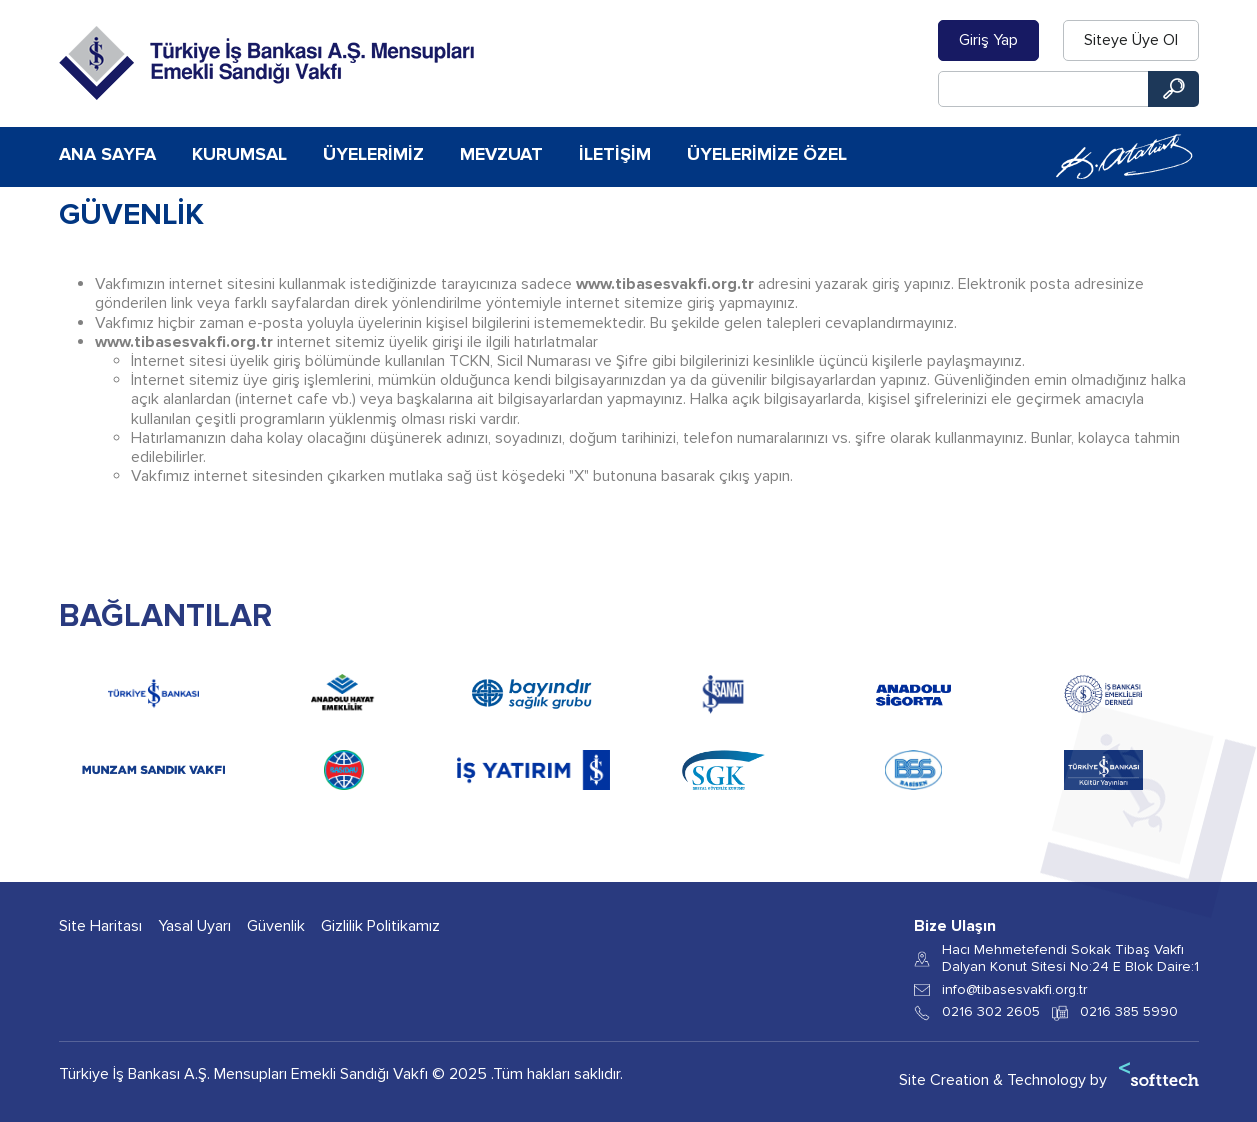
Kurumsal (239, 154)
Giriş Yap (988, 40)
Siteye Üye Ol (1131, 40)
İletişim (615, 154)
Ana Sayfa (107, 154)
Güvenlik (276, 926)
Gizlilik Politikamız (380, 926)
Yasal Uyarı (194, 926)
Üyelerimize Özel (767, 154)
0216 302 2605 (991, 1012)
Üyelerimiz (373, 154)
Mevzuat (501, 154)
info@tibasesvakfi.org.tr (1014, 990)
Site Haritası (100, 926)
